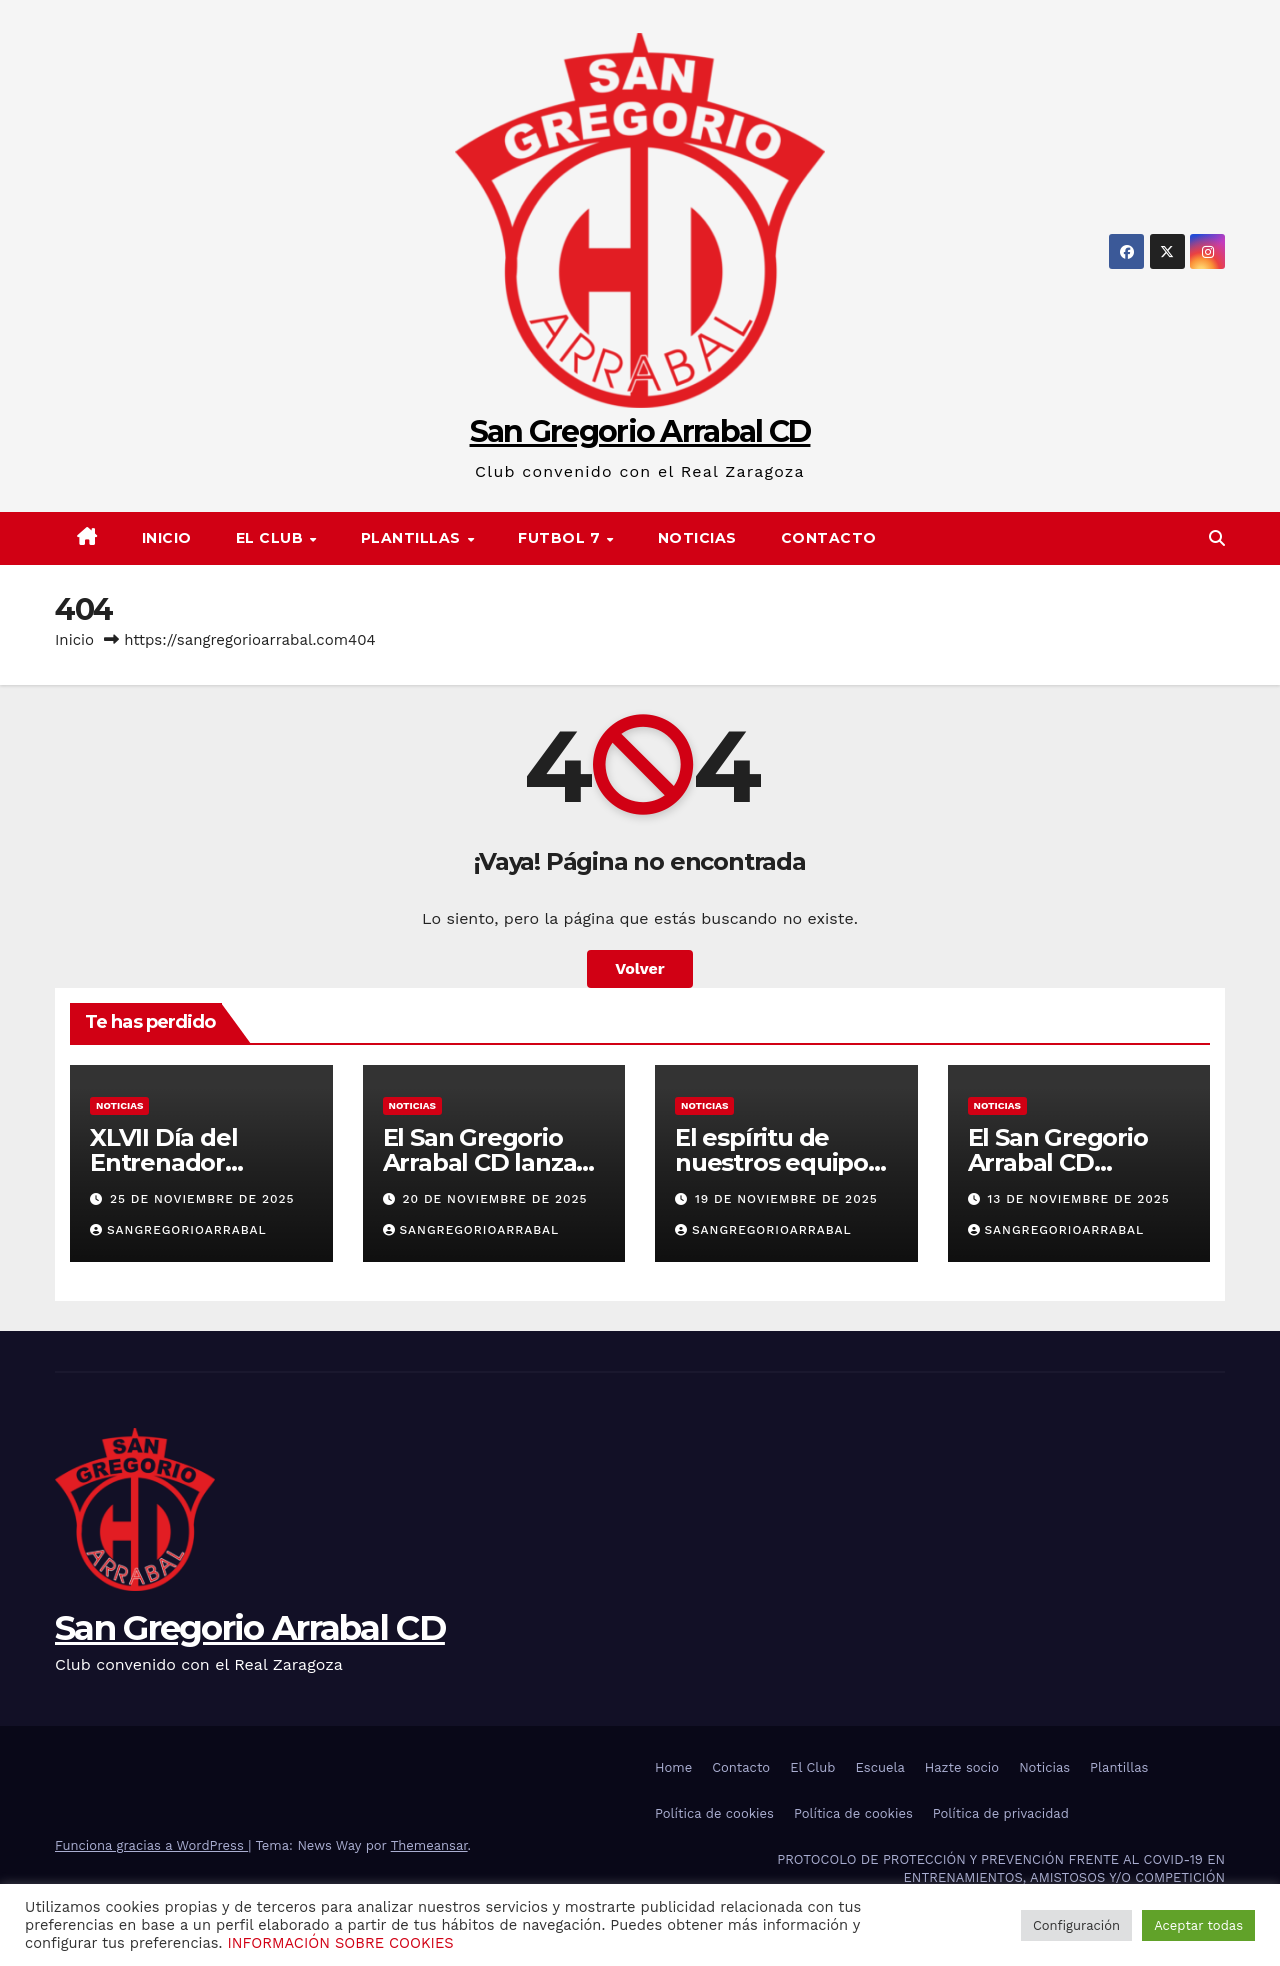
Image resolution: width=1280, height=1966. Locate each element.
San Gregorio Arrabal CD (640, 431)
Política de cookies (714, 1813)
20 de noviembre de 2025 (494, 1199)
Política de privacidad (1001, 1813)
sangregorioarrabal (178, 1230)
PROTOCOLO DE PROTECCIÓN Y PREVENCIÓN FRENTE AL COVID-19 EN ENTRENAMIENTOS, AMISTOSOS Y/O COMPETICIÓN (1001, 1868)
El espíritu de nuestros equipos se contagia (777, 1162)
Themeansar (429, 1845)
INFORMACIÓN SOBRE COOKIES (340, 1943)
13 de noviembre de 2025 (1078, 1199)
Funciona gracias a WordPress (151, 1845)
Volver (640, 968)
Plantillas (1119, 1767)
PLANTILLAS (413, 538)
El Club (272, 538)
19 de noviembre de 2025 (786, 1199)
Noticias (697, 538)
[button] (1217, 538)
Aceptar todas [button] (1198, 1925)
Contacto (829, 538)
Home (673, 1767)
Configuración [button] (1076, 1925)
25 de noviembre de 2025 (202, 1199)
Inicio (167, 538)
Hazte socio (962, 1767)
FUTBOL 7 (561, 538)
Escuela (879, 1767)
